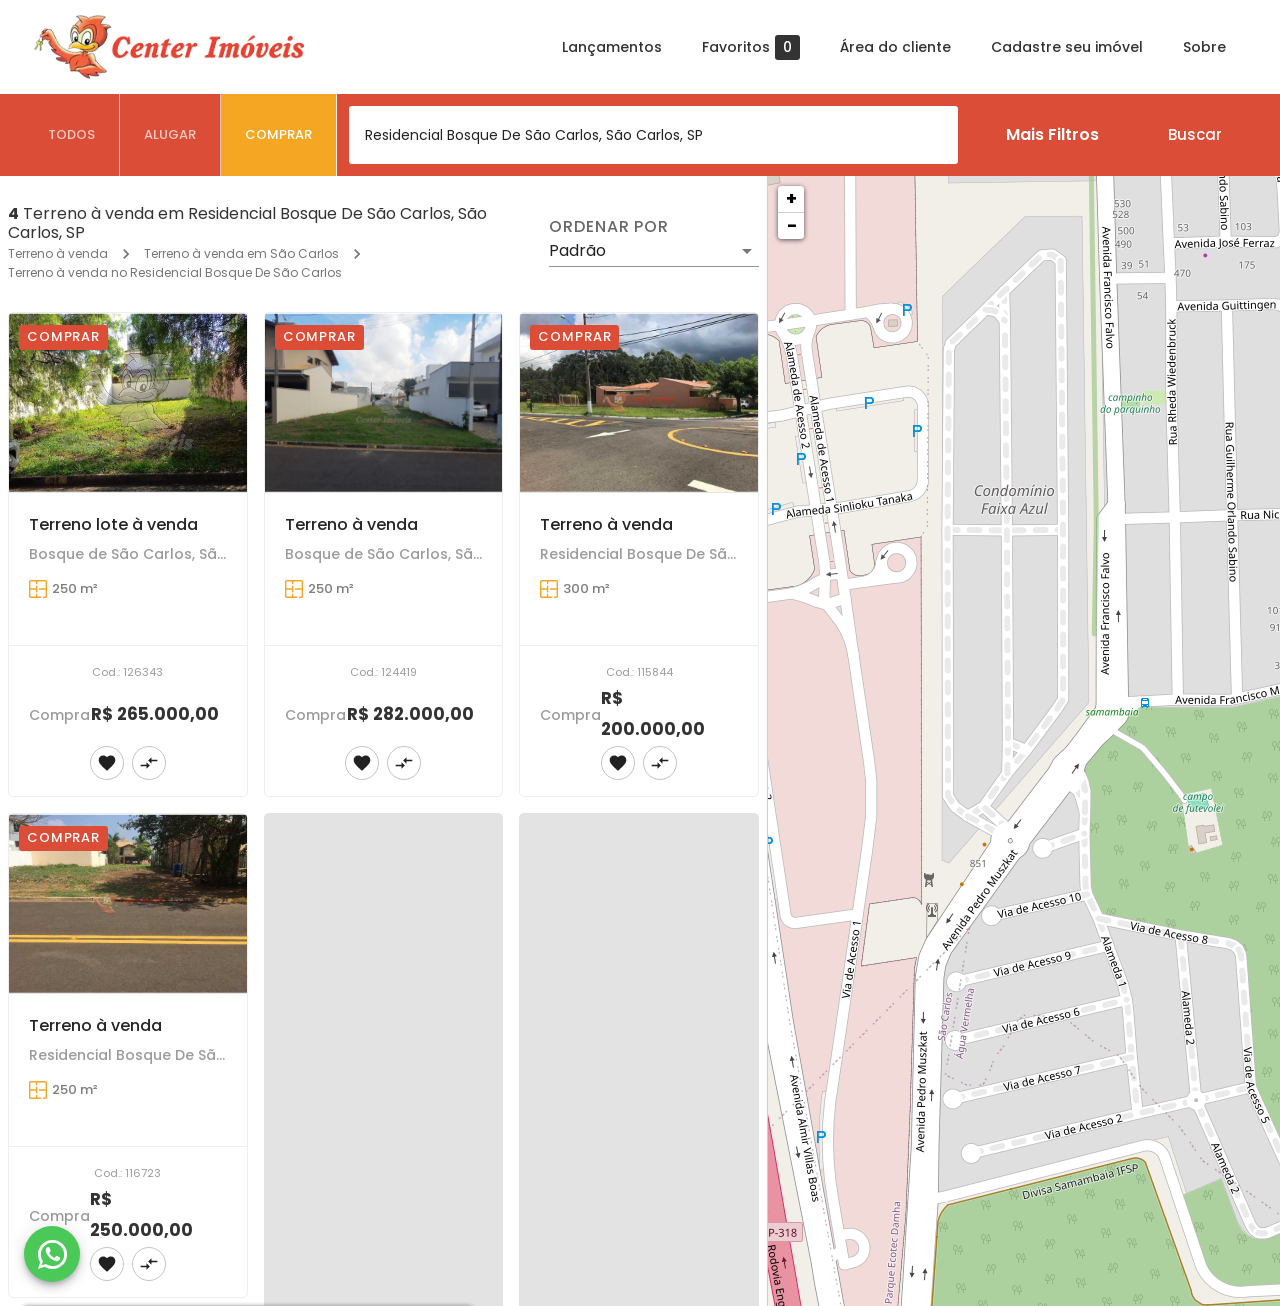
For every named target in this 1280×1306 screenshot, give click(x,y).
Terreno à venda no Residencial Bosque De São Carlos (175, 272)
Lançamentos (612, 47)
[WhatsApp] (52, 1254)
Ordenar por (609, 227)
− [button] (792, 225)
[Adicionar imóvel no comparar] (149, 763)
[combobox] (653, 135)
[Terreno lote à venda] (128, 402)
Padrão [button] (577, 250)
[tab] (72, 135)
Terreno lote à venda (113, 524)
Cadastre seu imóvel (1067, 47)
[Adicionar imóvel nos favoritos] (107, 763)
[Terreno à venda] (384, 402)
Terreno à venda (58, 253)
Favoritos (751, 47)
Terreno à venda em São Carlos (241, 253)
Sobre (1204, 47)
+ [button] (791, 198)
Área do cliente (895, 47)
